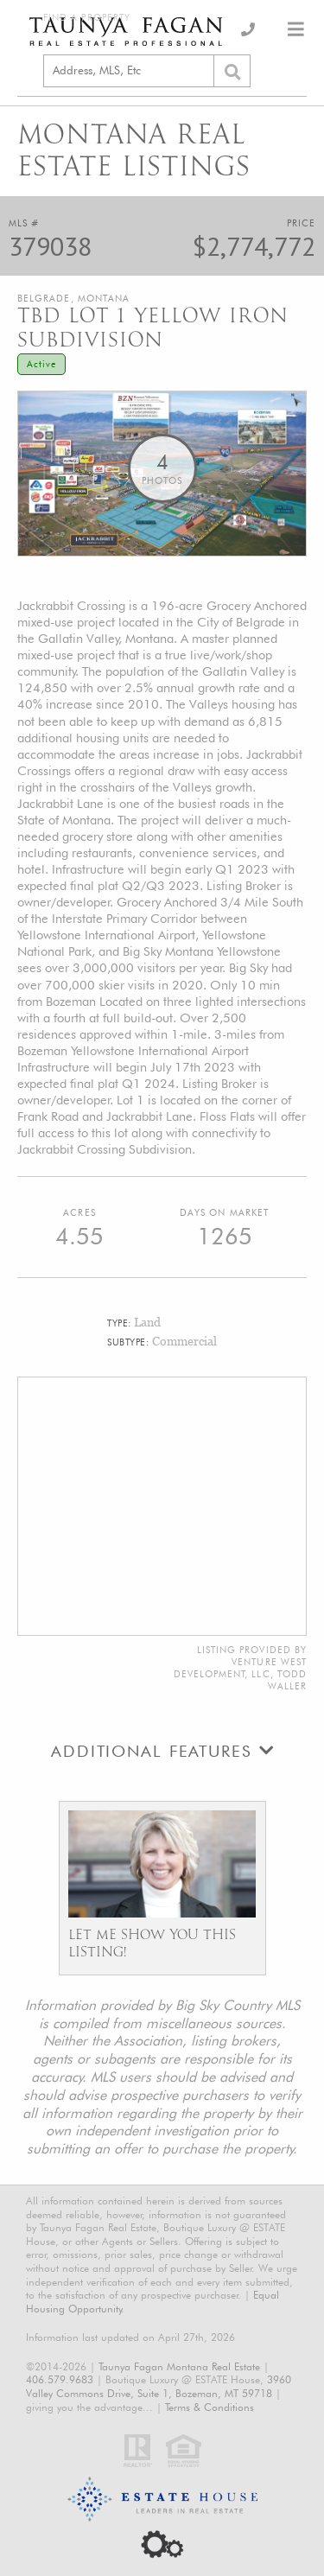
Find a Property (86, 17)
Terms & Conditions (209, 2407)
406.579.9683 (59, 2379)
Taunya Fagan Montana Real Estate (179, 2366)
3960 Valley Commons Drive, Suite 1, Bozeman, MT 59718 (158, 2386)
